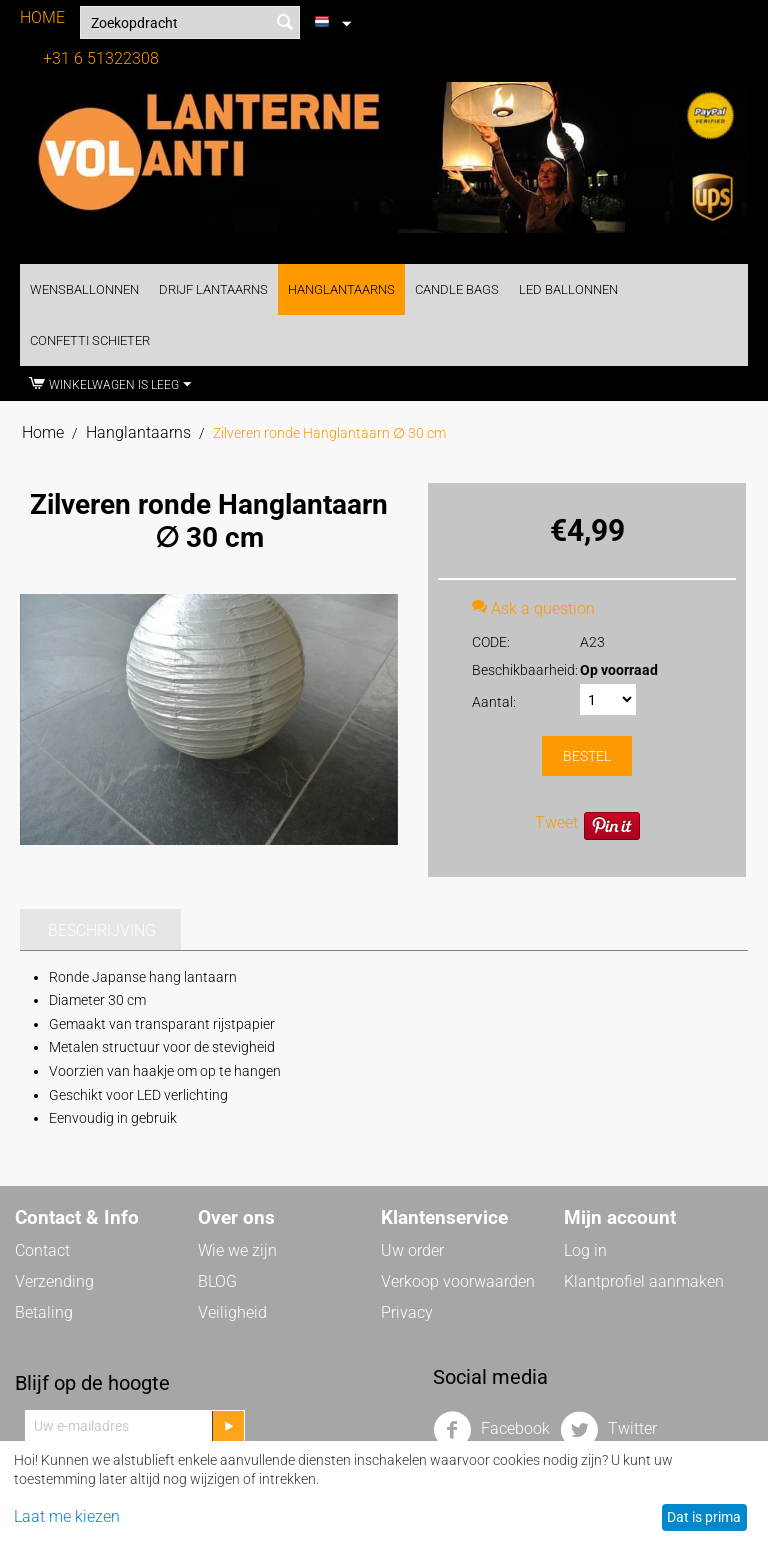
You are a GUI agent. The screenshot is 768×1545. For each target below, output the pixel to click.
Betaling (44, 1312)
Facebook (491, 1430)
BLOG (217, 1281)
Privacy (407, 1312)
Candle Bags (457, 289)
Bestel (587, 756)
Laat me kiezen (67, 1516)
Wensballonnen (84, 289)
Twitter (608, 1430)
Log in (585, 1250)
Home (43, 432)
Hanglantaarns (341, 289)
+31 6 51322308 (101, 58)
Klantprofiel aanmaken (644, 1281)
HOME (42, 17)
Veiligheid (232, 1312)
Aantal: (494, 702)
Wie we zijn (237, 1250)
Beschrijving (102, 930)
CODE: (491, 642)
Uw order (412, 1250)
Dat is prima (704, 1517)
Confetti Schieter (90, 340)
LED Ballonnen (568, 289)
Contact (42, 1250)
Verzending (54, 1281)
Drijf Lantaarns (213, 289)
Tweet (556, 822)
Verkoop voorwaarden (458, 1281)
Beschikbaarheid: (519, 670)
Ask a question (533, 608)
